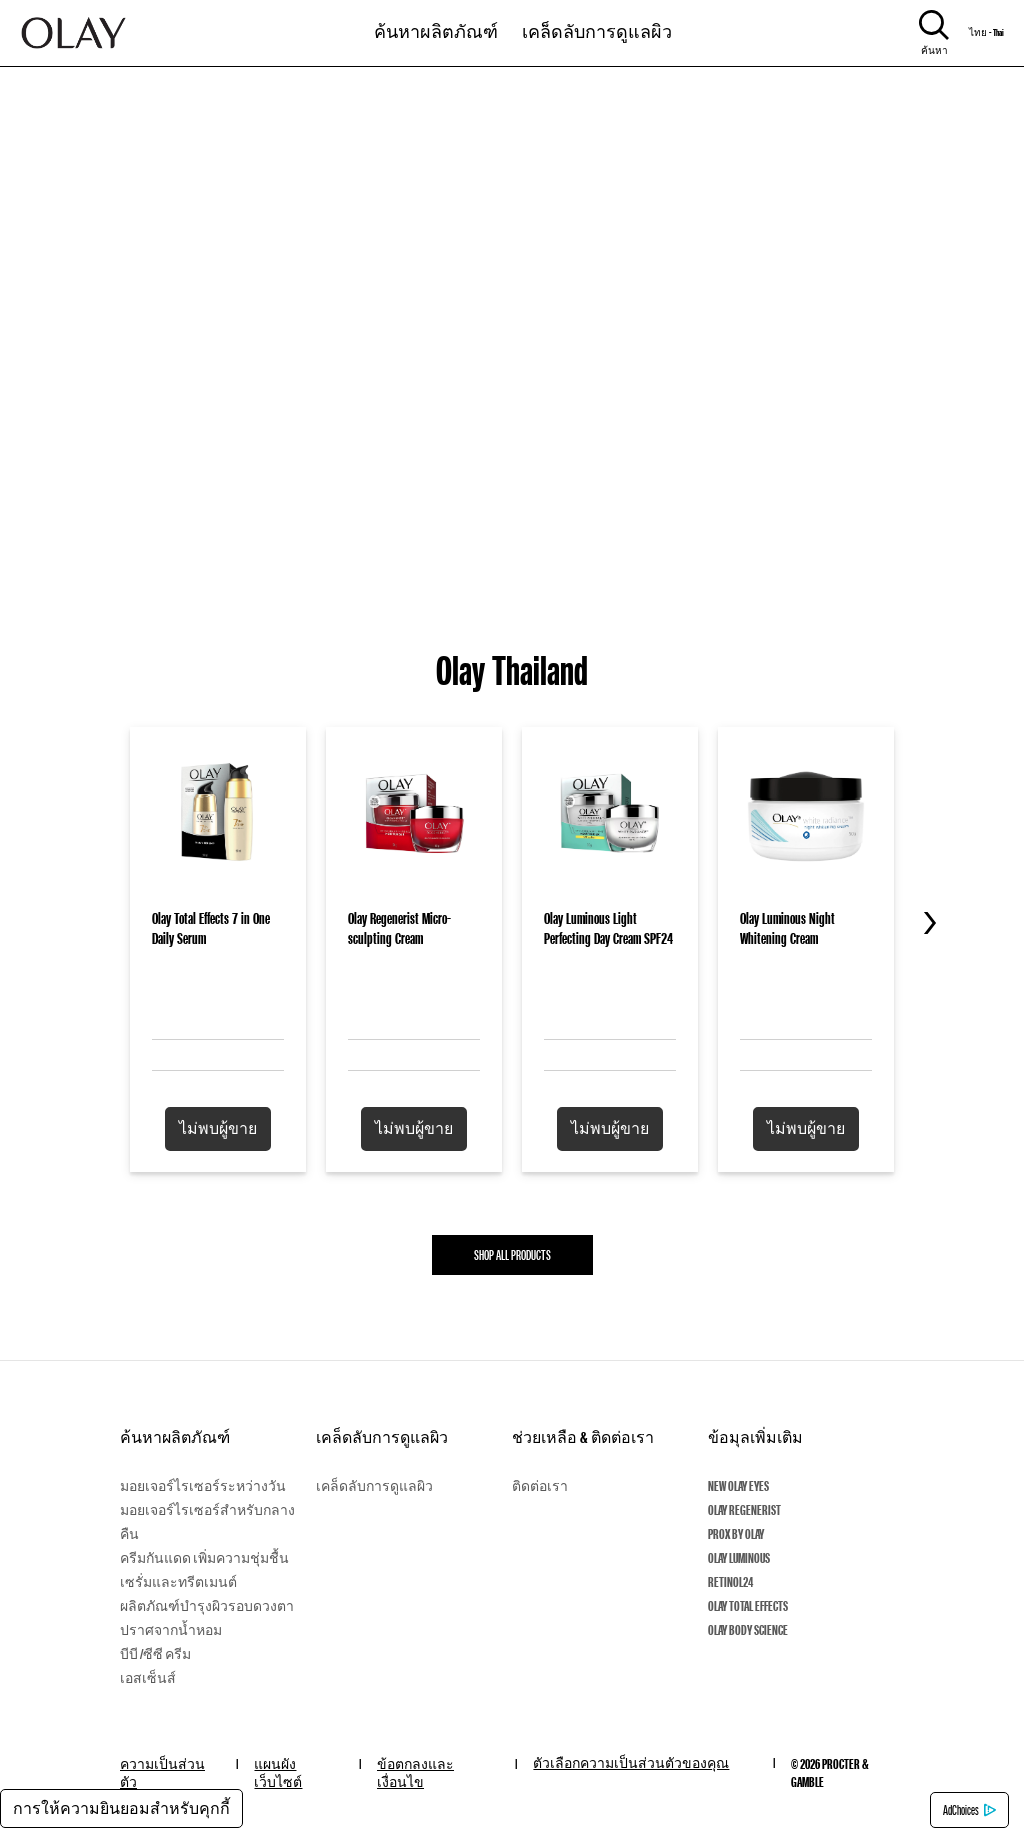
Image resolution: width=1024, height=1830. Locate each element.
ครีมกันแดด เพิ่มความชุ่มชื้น (204, 1558)
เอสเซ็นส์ (148, 1678)
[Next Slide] (924, 923)
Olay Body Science (748, 1630)
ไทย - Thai (986, 33)
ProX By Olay (736, 1534)
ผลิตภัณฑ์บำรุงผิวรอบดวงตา (207, 1606)
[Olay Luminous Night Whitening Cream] (806, 916)
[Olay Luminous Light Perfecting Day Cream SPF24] (610, 916)
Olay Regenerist (744, 1510)
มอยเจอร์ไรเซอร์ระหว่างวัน (203, 1486)
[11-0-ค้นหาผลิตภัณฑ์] (436, 22)
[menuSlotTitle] (436, 22)
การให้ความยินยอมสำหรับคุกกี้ (121, 1808)
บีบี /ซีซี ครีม (155, 1654)
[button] (218, 1129)
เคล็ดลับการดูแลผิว (597, 31)
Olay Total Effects (748, 1606)
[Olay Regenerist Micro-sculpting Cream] (414, 916)
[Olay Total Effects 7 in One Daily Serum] (218, 916)
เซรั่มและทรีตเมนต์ (178, 1582)
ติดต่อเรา (540, 1486)
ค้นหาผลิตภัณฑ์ (175, 1437)
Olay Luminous (739, 1558)
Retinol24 (730, 1582)
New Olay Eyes (738, 1486)
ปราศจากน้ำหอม (171, 1630)
